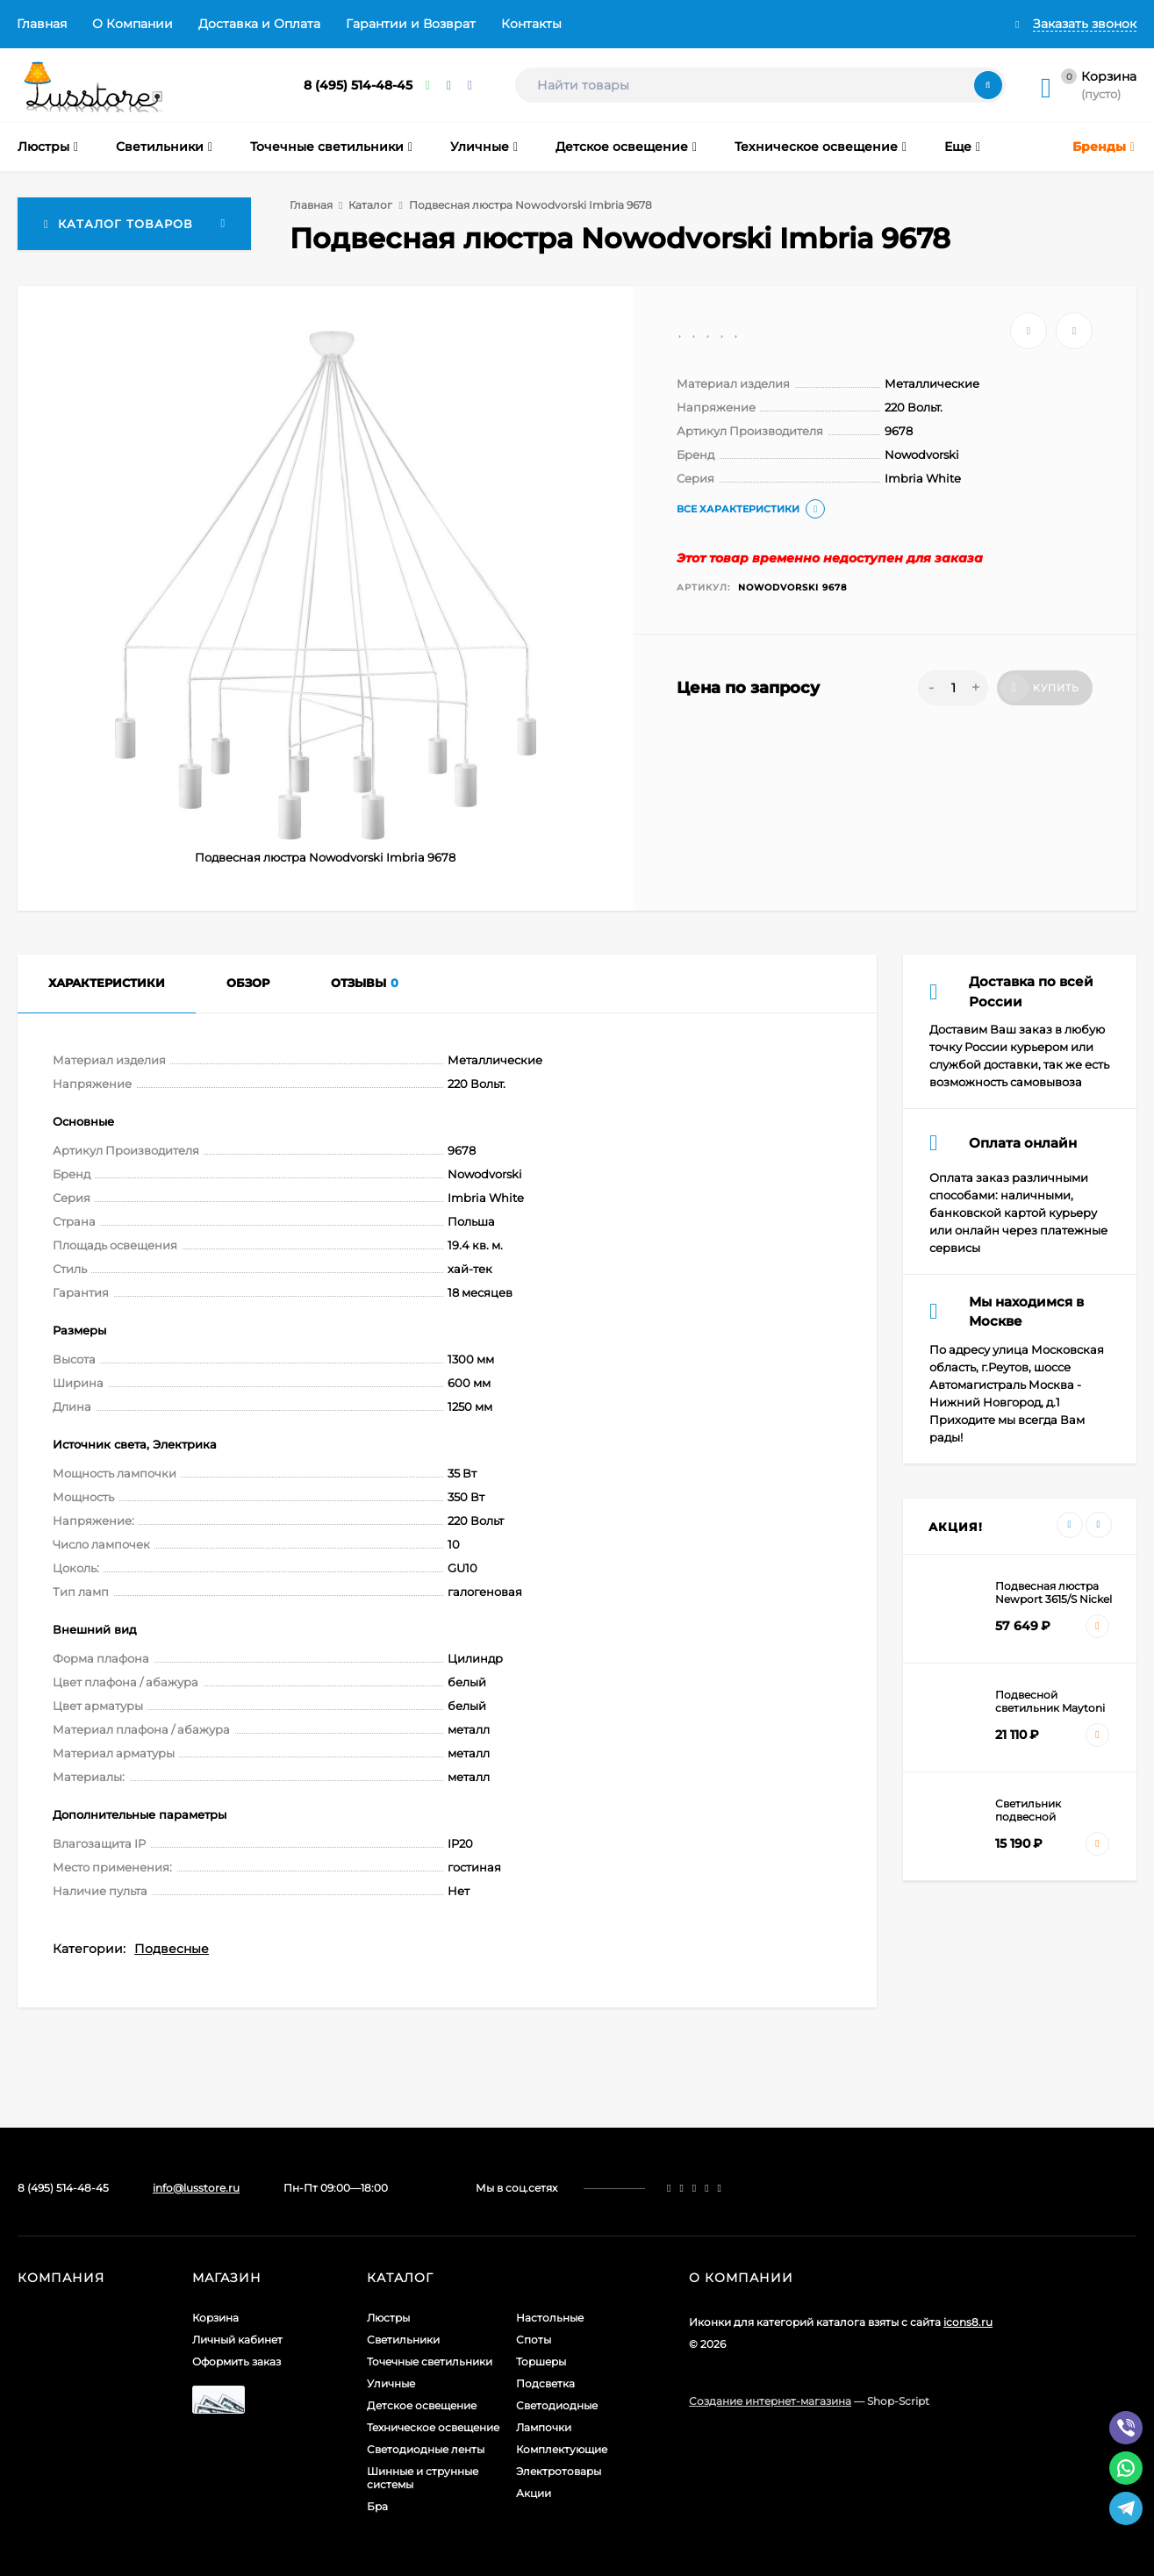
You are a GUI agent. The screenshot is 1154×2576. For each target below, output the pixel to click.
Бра (377, 2506)
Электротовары (558, 2471)
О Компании (132, 24)
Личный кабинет (237, 2339)
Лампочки (543, 2427)
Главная (42, 24)
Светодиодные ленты (425, 2449)
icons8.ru (968, 2322)
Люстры (388, 2317)
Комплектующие (561, 2449)
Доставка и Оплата (259, 24)
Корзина (215, 2317)
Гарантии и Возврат (411, 24)
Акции (533, 2493)
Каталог (370, 204)
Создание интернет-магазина (770, 2401)
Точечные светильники (429, 2361)
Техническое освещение (433, 2427)
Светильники (403, 2339)
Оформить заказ (236, 2361)
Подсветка (545, 2383)
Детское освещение (422, 2405)
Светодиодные (557, 2405)
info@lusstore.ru (196, 2187)
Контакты (531, 24)
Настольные (550, 2317)
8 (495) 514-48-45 (358, 85)
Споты (533, 2339)
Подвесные (171, 1949)
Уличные (391, 2383)
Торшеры (541, 2361)
